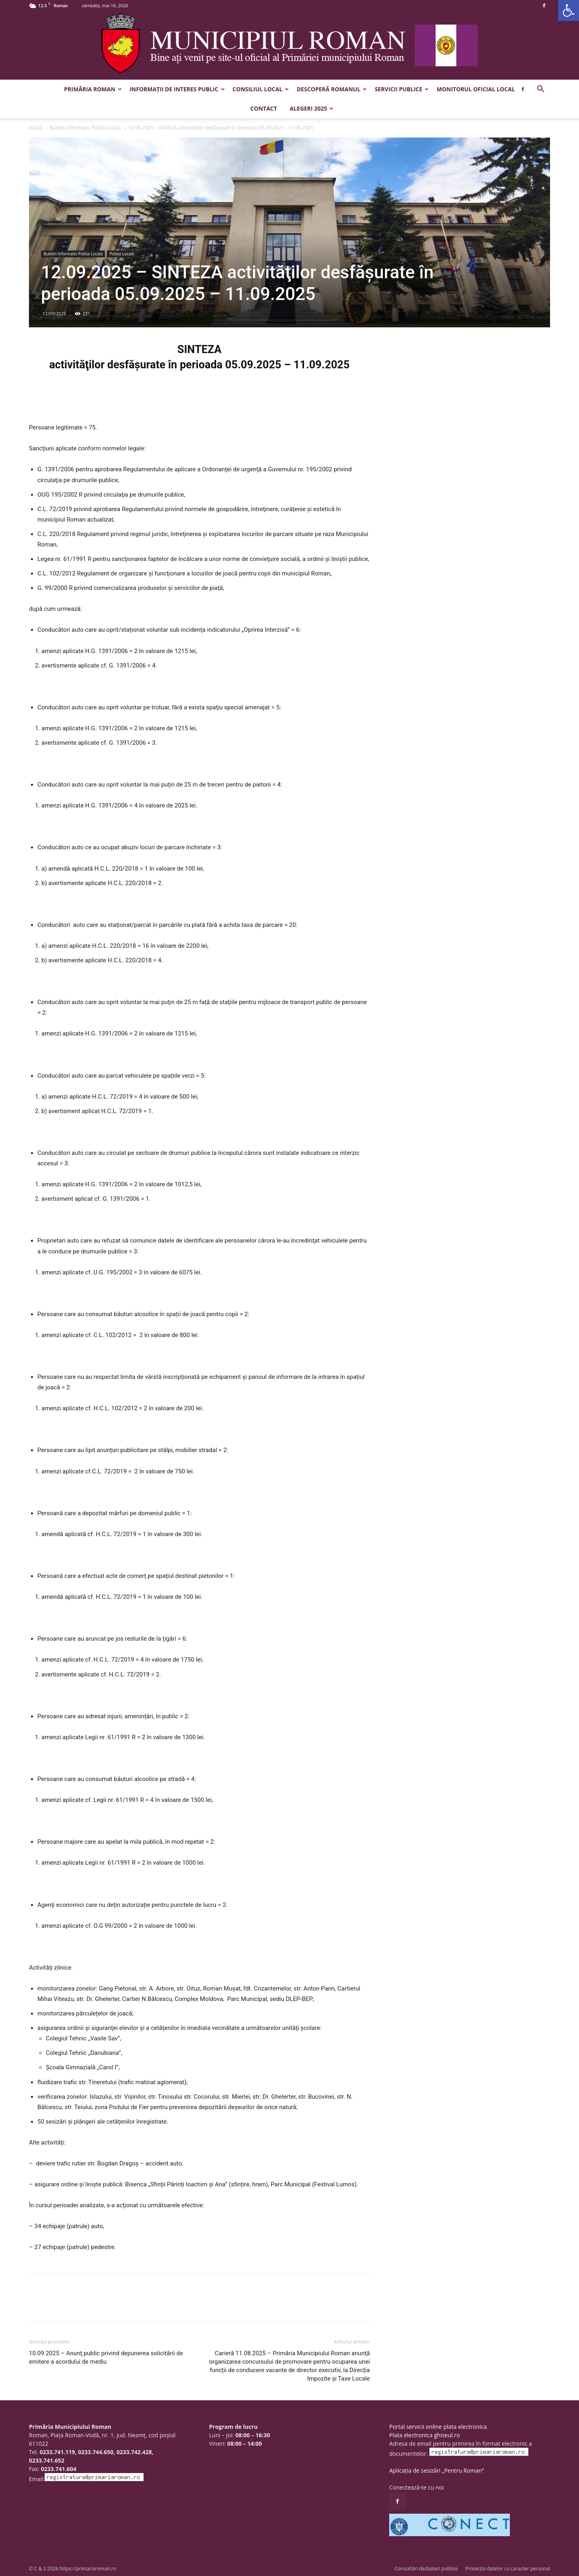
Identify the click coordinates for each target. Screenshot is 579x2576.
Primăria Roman (92, 89)
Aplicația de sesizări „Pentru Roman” (436, 2470)
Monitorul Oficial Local (476, 89)
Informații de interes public (176, 89)
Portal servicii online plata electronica (438, 2426)
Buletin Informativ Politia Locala (85, 127)
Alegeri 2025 (311, 108)
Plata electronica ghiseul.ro (424, 2435)
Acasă (35, 127)
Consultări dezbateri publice (426, 2568)
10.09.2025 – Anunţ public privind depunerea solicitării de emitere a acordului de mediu (106, 2357)
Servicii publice (402, 89)
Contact (263, 108)
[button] (568, 10)
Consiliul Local (260, 89)
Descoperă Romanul (332, 89)
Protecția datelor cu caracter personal (508, 2568)
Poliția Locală (121, 254)
